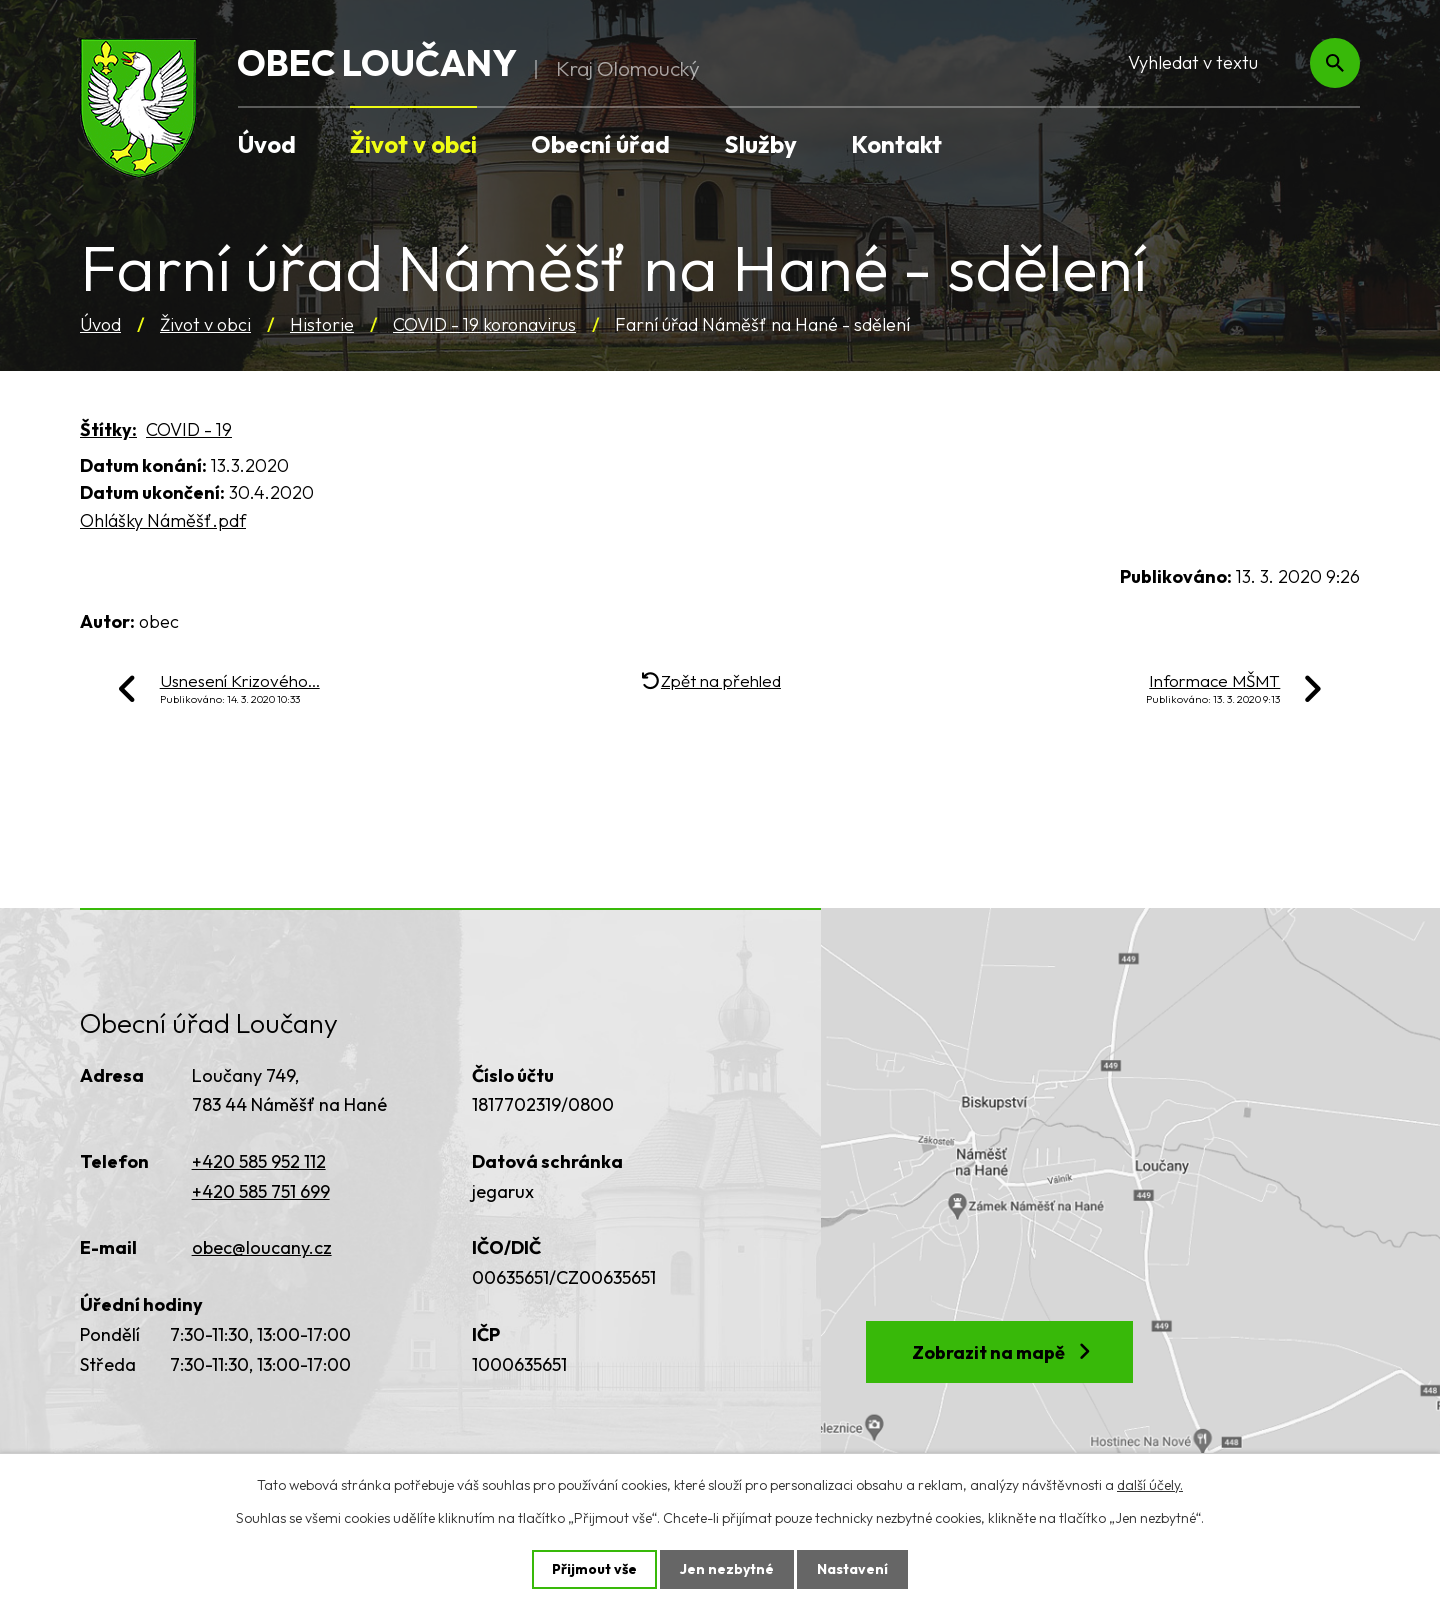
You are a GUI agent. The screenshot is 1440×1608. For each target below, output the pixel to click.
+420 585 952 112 (259, 1161)
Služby (760, 144)
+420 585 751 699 (261, 1191)
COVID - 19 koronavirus (484, 324)
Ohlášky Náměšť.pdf (163, 520)
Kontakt (896, 144)
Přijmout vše (594, 1569)
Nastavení (852, 1569)
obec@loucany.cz (262, 1247)
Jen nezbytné (727, 1569)
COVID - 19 (189, 429)
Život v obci (205, 324)
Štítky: (108, 429)
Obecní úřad (600, 144)
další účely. (1150, 1485)
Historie (322, 324)
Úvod (100, 324)
